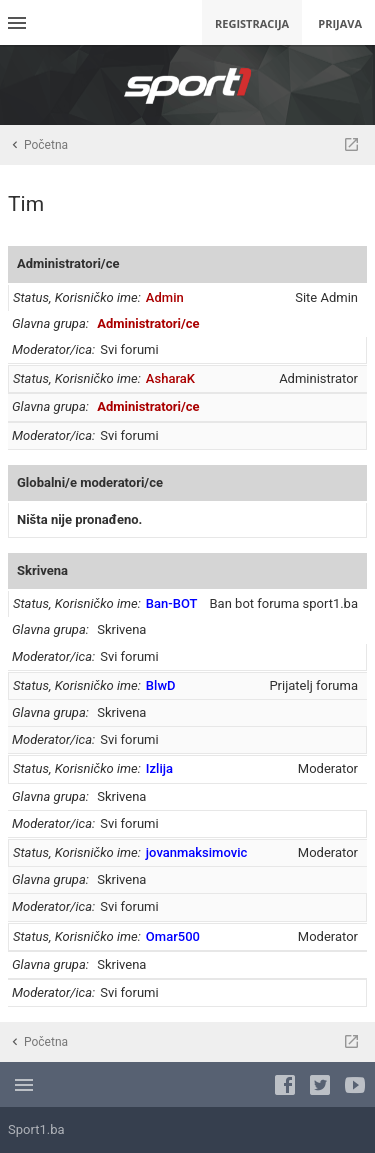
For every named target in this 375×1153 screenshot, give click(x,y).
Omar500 (173, 936)
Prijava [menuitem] (340, 23)
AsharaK (170, 378)
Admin (165, 297)
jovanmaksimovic (196, 852)
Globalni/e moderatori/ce (90, 482)
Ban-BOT (172, 603)
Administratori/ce (68, 263)
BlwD (161, 685)
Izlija (159, 768)
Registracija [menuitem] (252, 23)
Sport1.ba (36, 1129)
